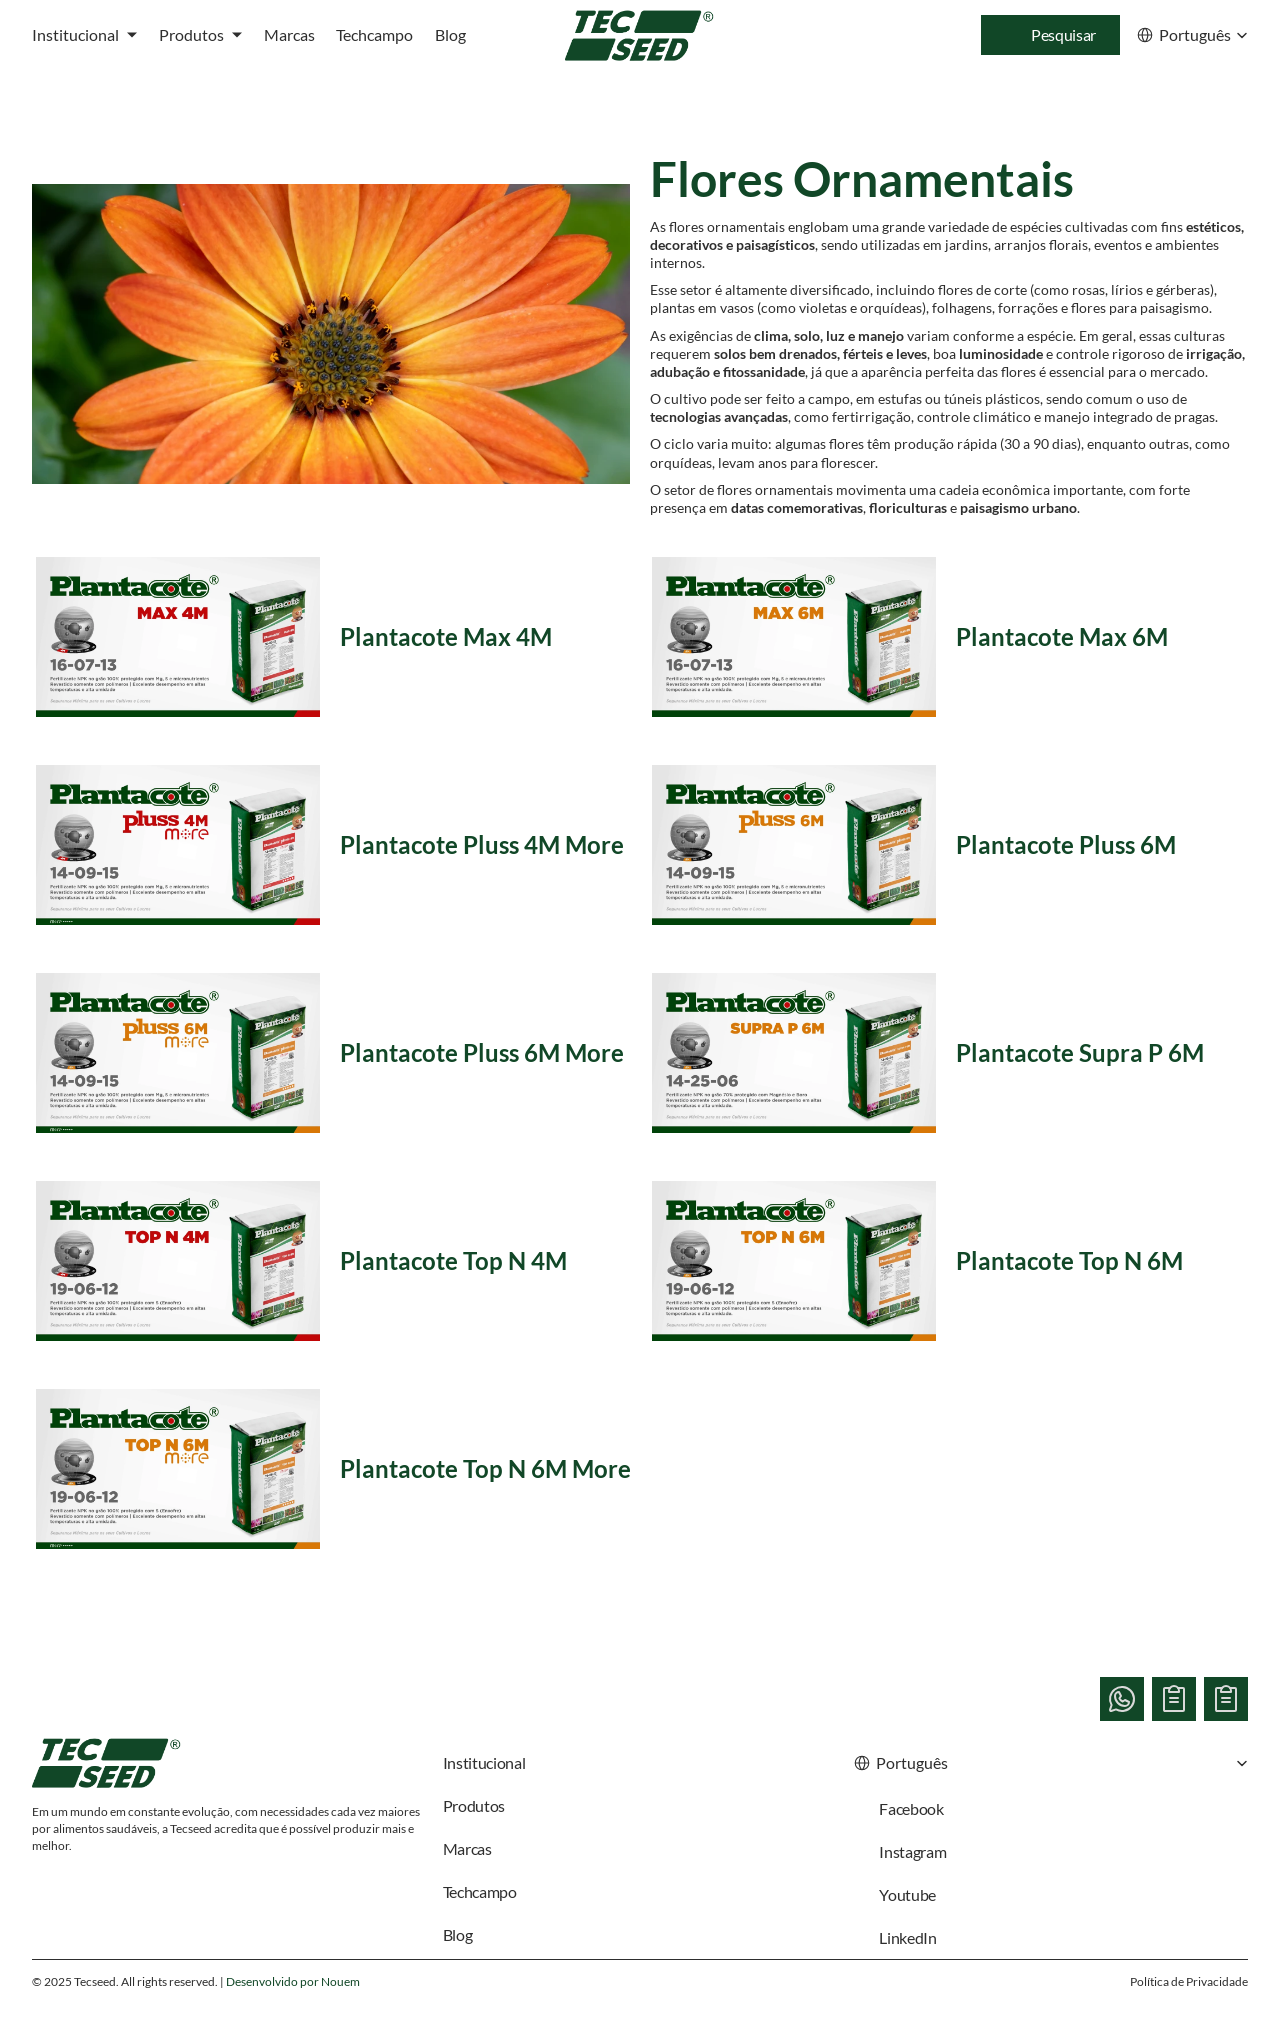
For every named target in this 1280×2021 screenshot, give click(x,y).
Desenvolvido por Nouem (293, 1981)
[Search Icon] (1050, 35)
